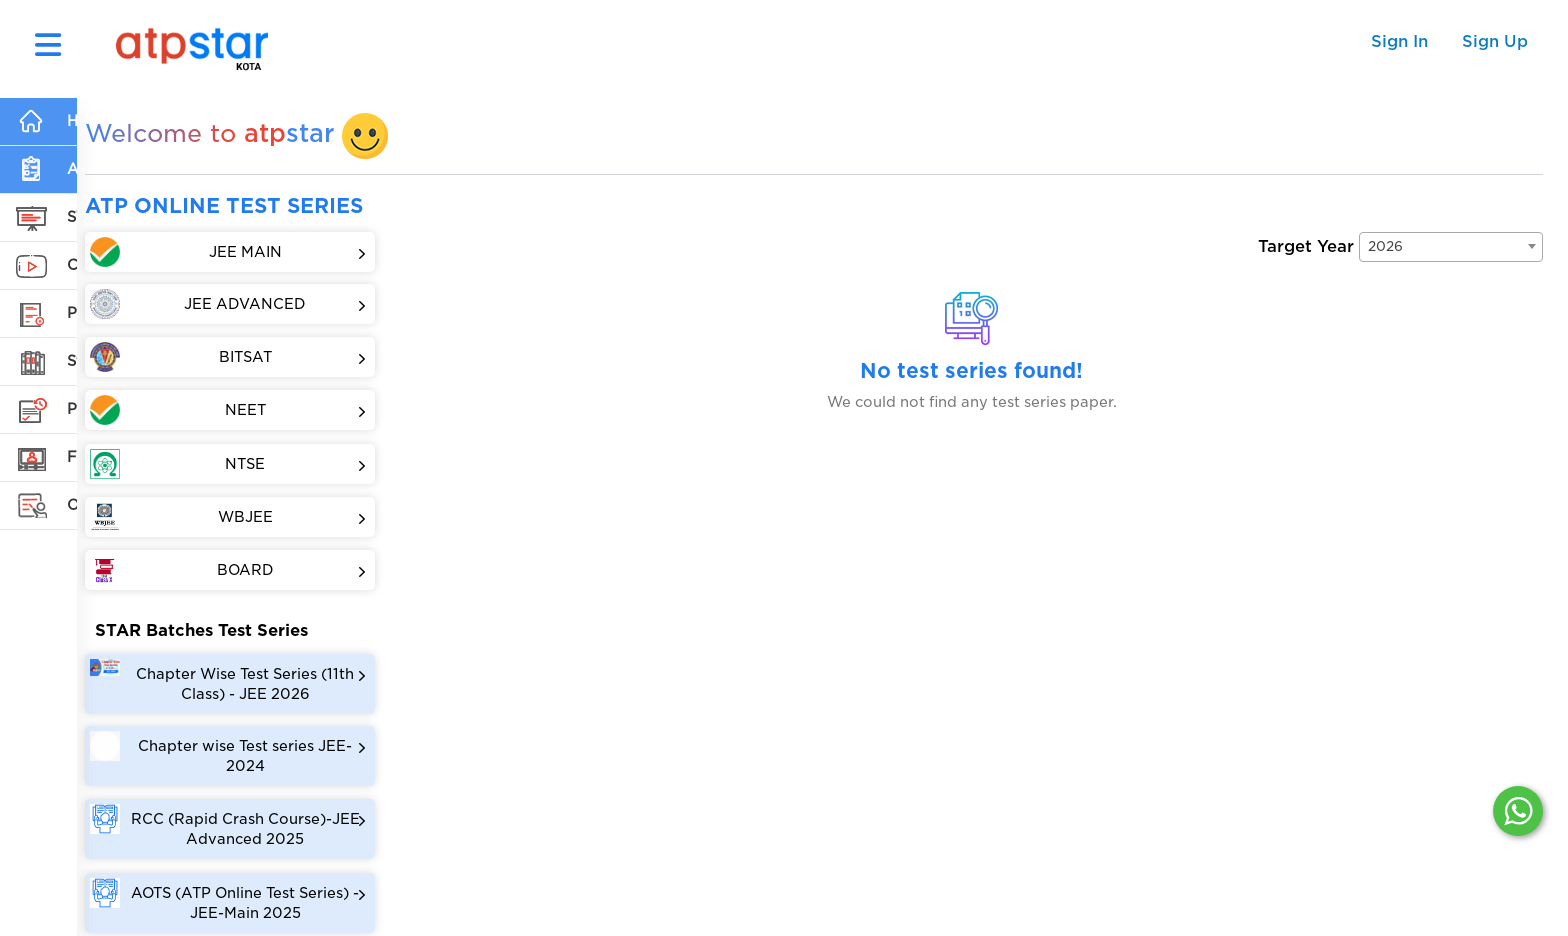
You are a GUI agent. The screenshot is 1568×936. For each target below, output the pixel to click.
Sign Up (1495, 41)
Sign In (1399, 41)
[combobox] (1451, 246)
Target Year (1306, 245)
